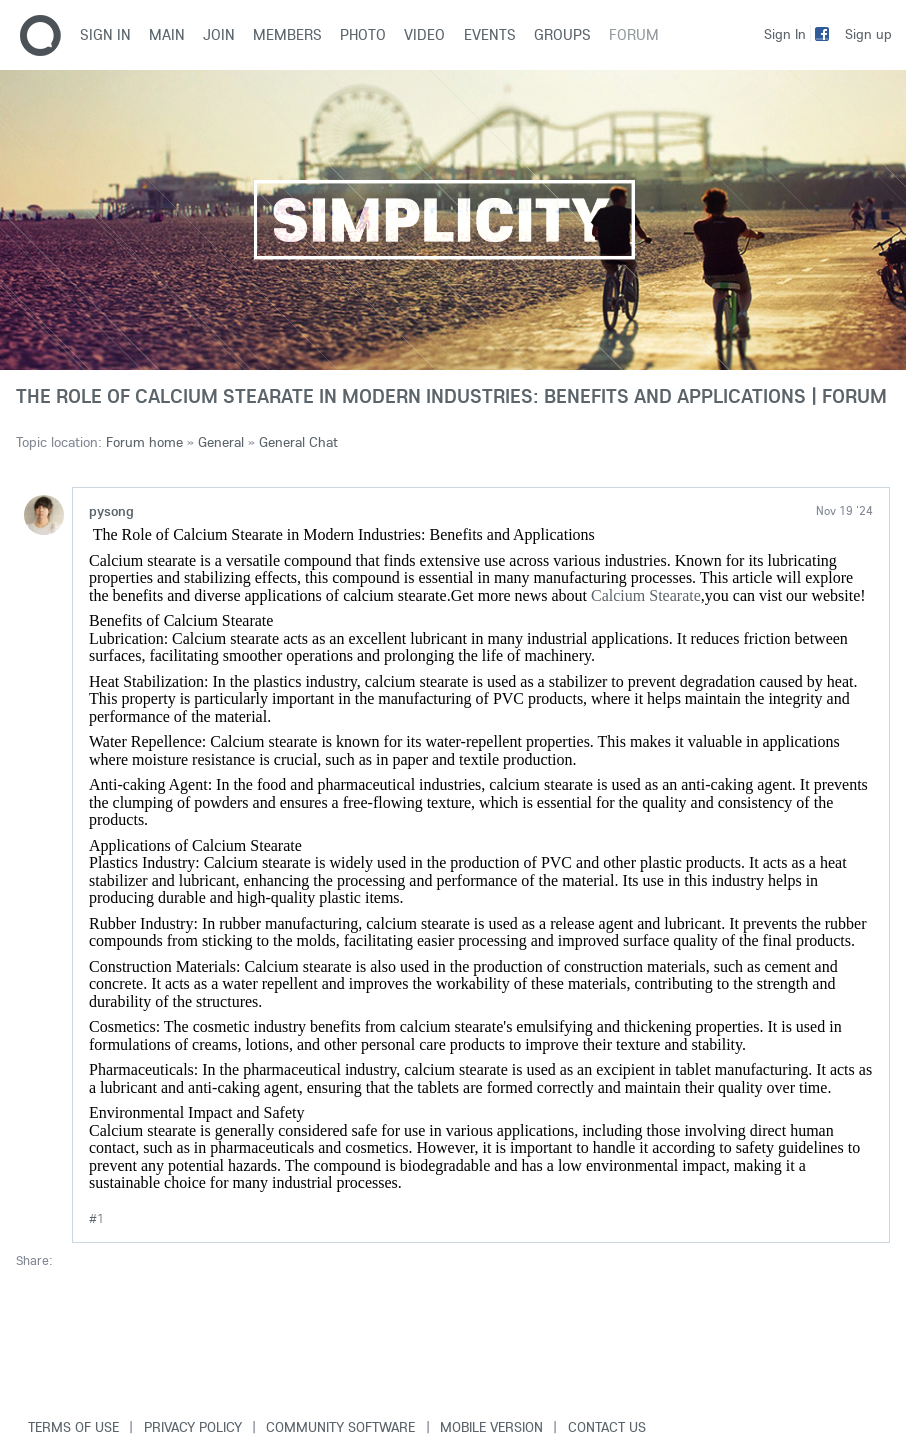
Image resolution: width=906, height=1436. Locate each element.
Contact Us (607, 1427)
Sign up (868, 34)
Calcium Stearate (646, 595)
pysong (111, 511)
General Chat (298, 442)
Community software (340, 1427)
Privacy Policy (193, 1427)
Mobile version (491, 1427)
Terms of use (73, 1427)
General (221, 442)
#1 (96, 1218)
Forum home (144, 442)
